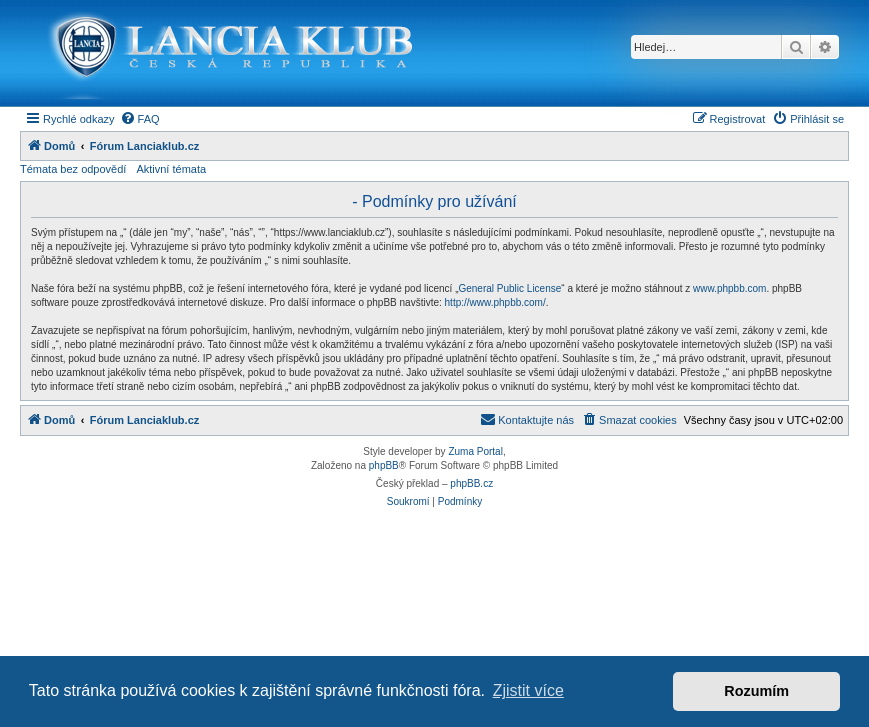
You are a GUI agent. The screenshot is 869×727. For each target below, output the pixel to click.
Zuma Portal (475, 451)
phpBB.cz (471, 483)
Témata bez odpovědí (73, 169)
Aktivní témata (171, 169)
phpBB (384, 465)
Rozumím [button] (756, 691)
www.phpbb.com (729, 288)
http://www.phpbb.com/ (495, 302)
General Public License (509, 288)
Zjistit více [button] (528, 690)
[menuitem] (140, 119)
